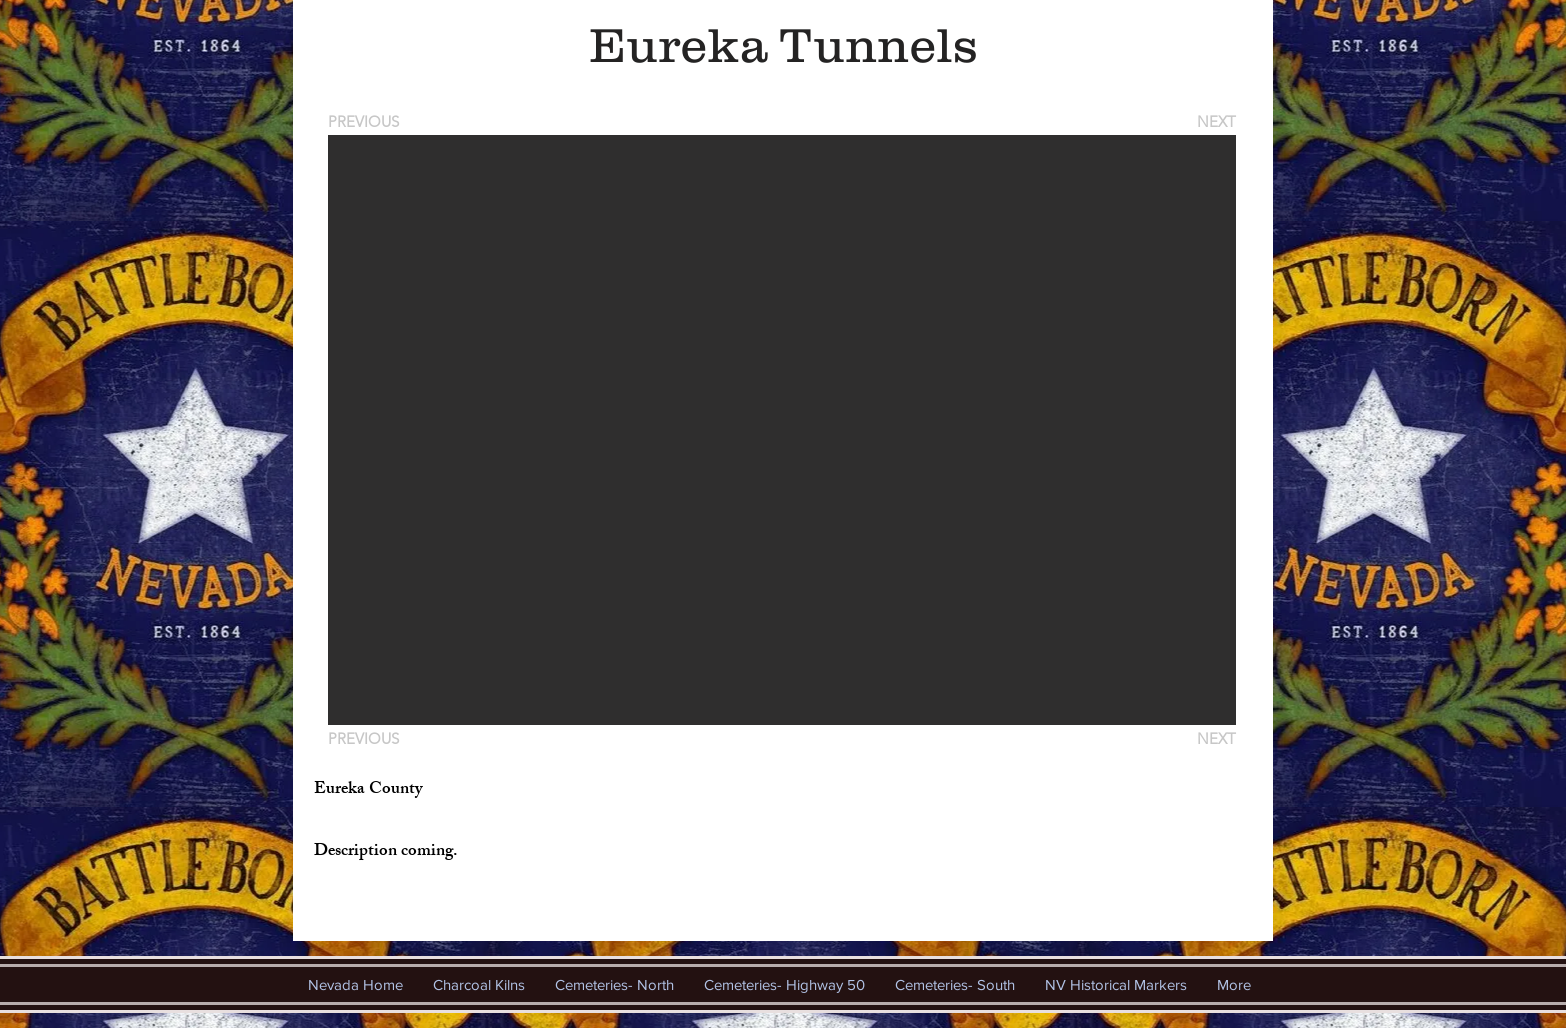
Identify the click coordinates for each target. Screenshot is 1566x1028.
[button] (782, 430)
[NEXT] (1215, 121)
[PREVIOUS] (367, 121)
